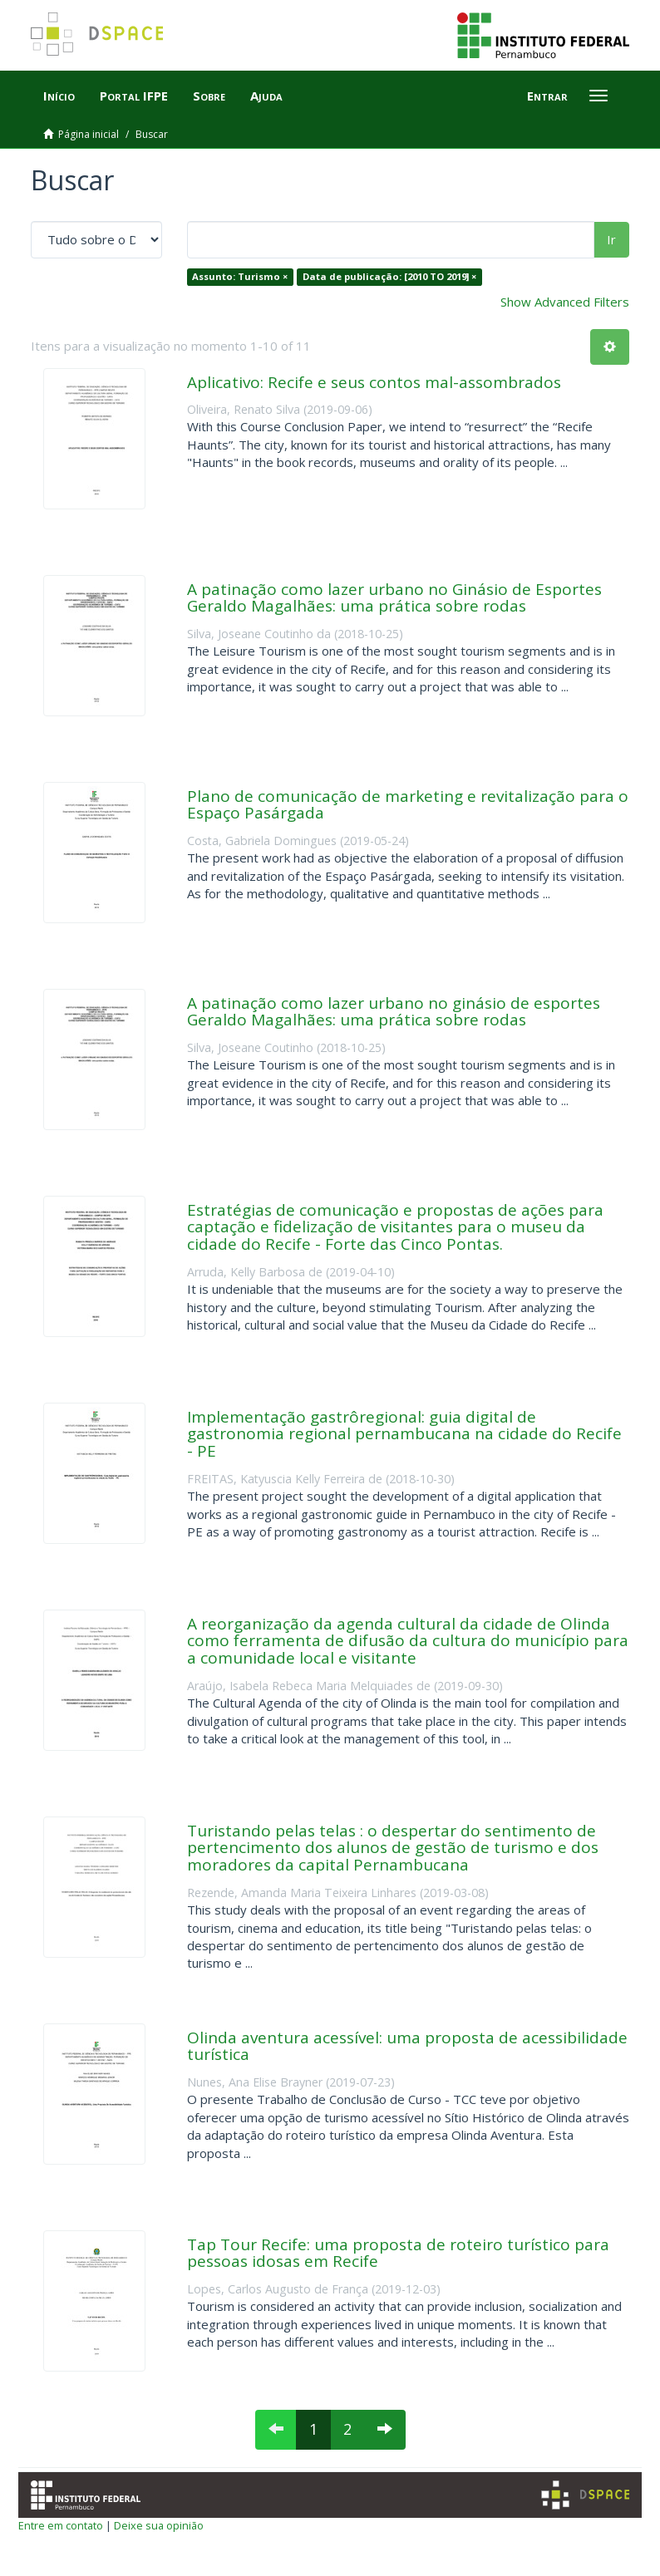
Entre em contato (60, 2525)
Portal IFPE (134, 95)
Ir (611, 239)
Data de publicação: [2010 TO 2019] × (389, 276)
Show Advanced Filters (564, 301)
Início (59, 95)
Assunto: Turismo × (240, 276)
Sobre (209, 95)
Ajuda (266, 95)
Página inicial (88, 134)
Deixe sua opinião (159, 2525)
